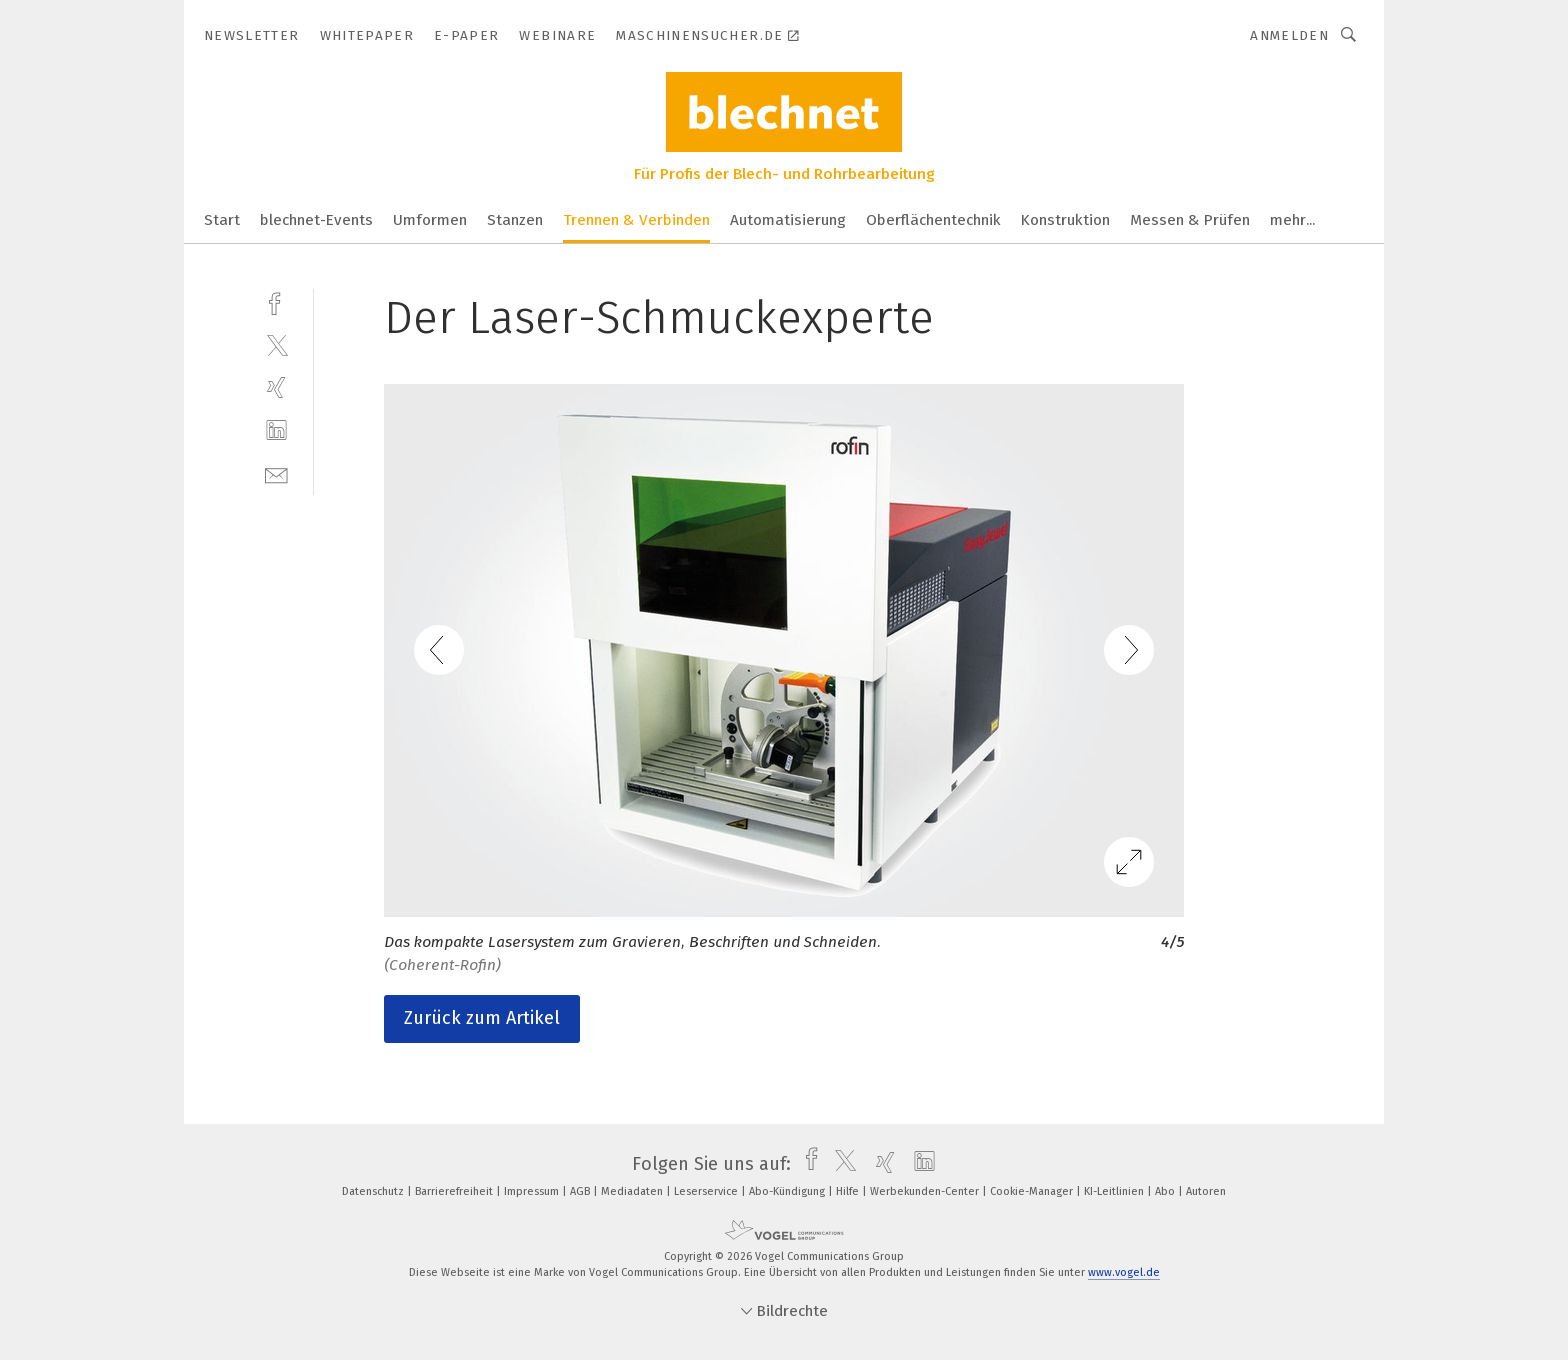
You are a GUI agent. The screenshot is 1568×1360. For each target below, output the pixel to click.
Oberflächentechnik (933, 220)
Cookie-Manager (1033, 1191)
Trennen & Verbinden (636, 220)
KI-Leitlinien (1115, 1191)
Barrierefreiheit (455, 1191)
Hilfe (849, 1191)
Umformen (430, 220)
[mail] (276, 473)
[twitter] (276, 344)
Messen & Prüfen (1190, 220)
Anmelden (1289, 35)
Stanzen (515, 220)
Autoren (1206, 1191)
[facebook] (276, 301)
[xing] (276, 387)
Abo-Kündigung (788, 1191)
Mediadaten (633, 1191)
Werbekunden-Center (926, 1191)
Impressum (533, 1191)
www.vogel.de (1124, 1272)
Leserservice (707, 1191)
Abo (1166, 1191)
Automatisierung (788, 220)
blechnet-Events (316, 220)
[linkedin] (276, 430)
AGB (581, 1191)
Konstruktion (1065, 220)
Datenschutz (374, 1191)
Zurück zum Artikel (482, 1018)
